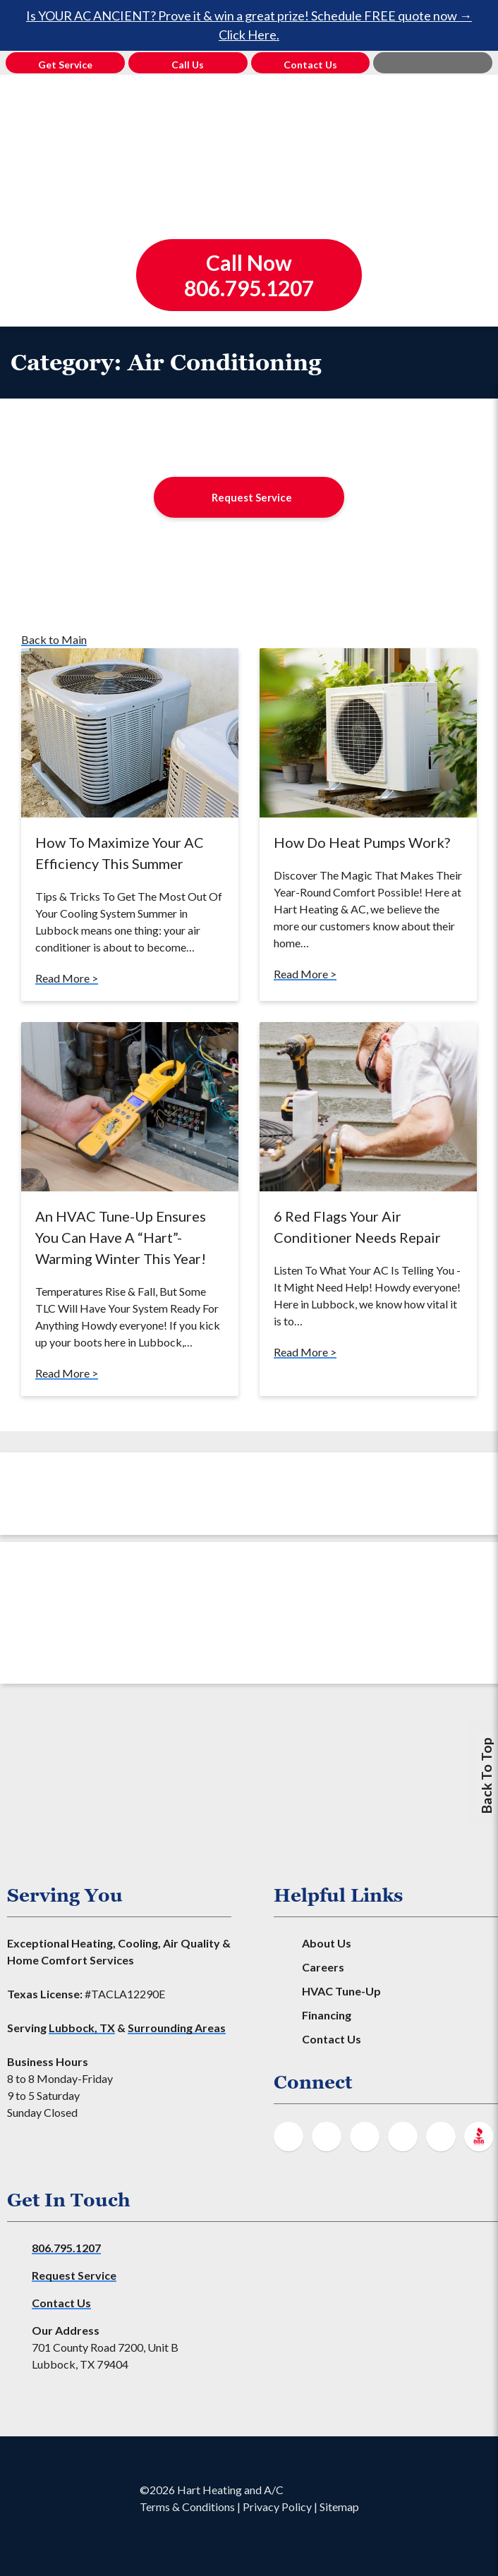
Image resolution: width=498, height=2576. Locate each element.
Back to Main (54, 639)
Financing (326, 2015)
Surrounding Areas (177, 2027)
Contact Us (331, 2039)
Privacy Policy (277, 2506)
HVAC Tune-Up (341, 1991)
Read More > (66, 978)
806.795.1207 (66, 2247)
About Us (326, 1943)
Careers (323, 1967)
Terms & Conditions (187, 2506)
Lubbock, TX (82, 2027)
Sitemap (339, 2506)
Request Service (252, 497)
